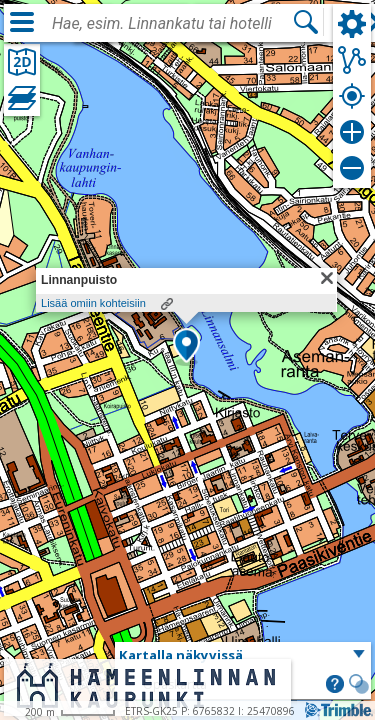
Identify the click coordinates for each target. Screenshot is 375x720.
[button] (186, 347)
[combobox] (172, 24)
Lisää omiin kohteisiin (93, 303)
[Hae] (306, 22)
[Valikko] (22, 22)
